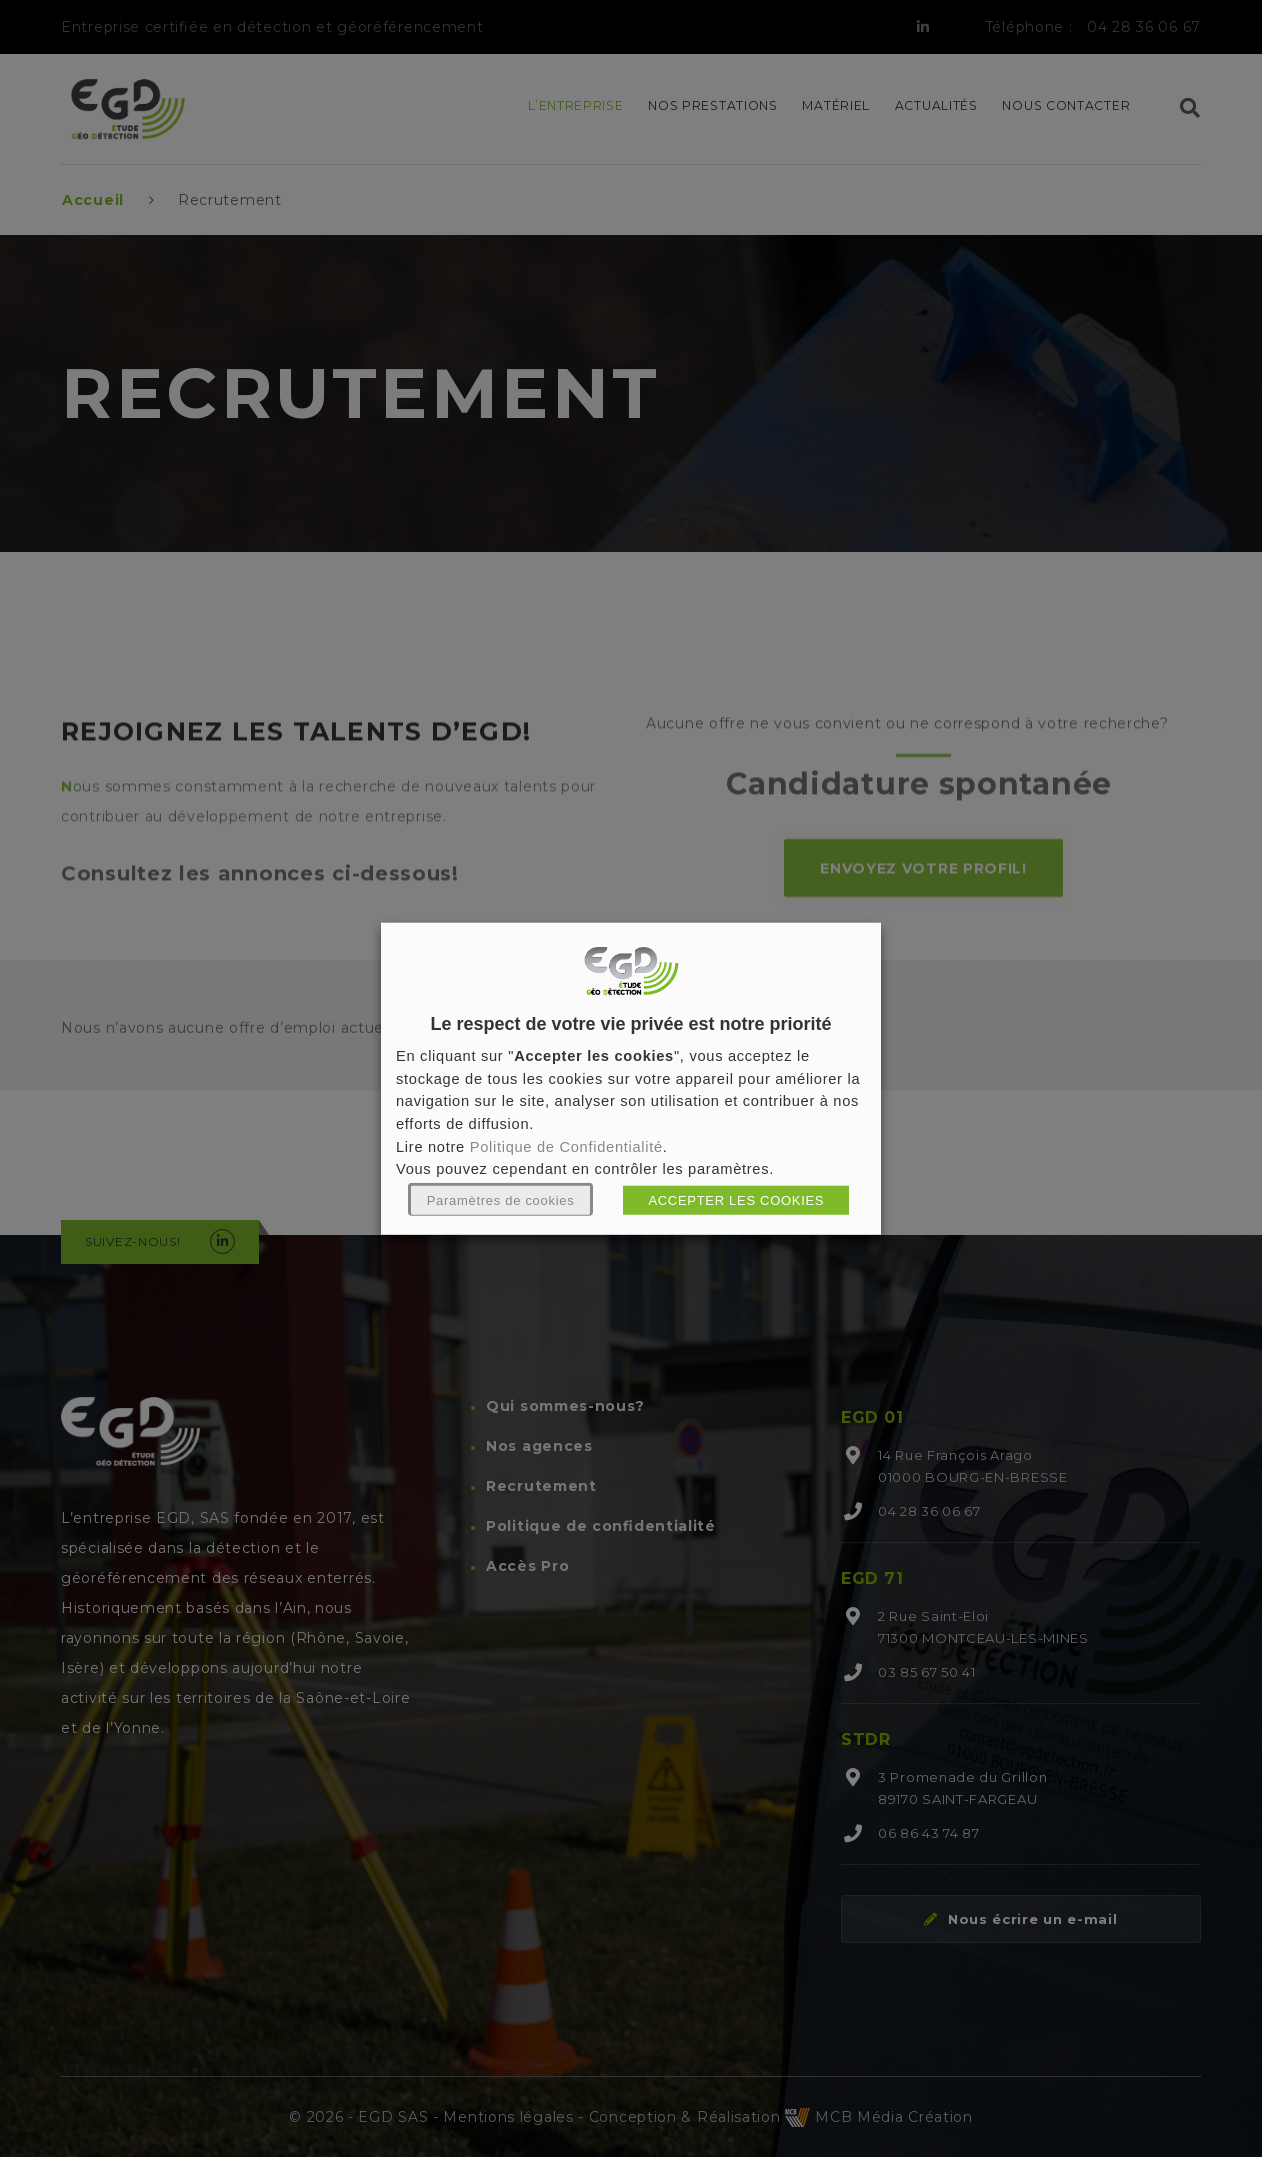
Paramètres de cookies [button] (501, 1200)
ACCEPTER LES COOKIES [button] (736, 1200)
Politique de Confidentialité (566, 1146)
